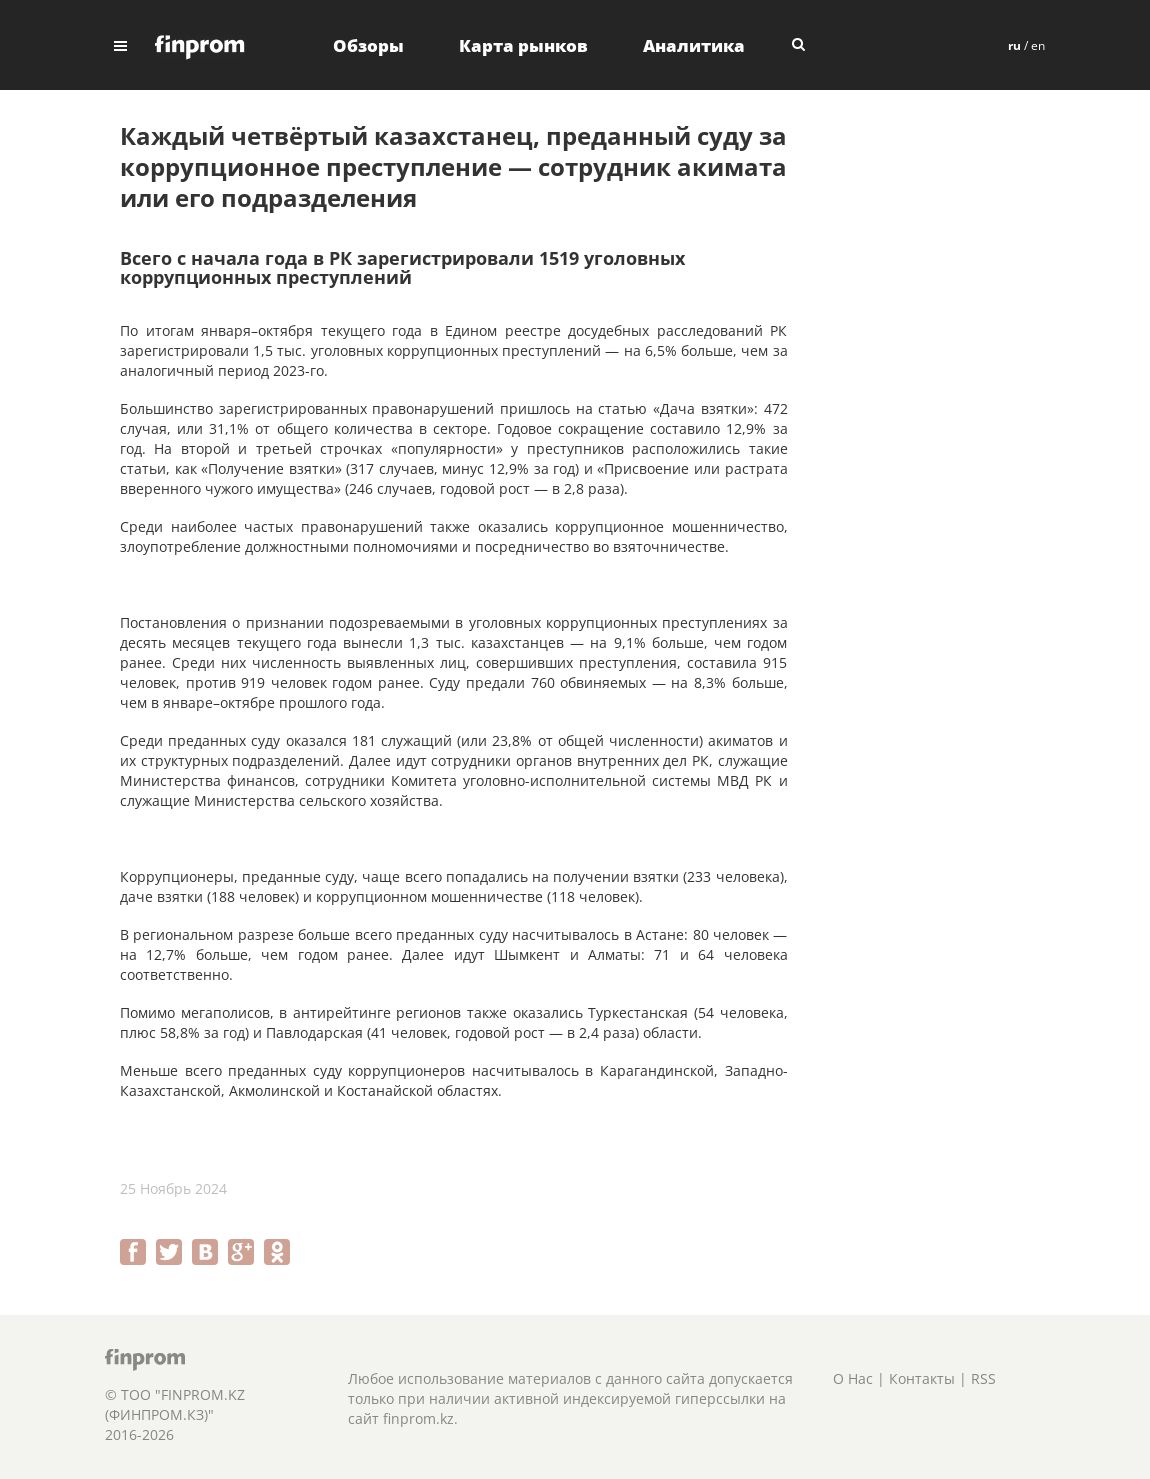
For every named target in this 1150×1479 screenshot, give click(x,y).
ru (1014, 45)
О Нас (853, 1378)
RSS (983, 1378)
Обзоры (368, 45)
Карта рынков (523, 45)
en (1038, 45)
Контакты (922, 1378)
